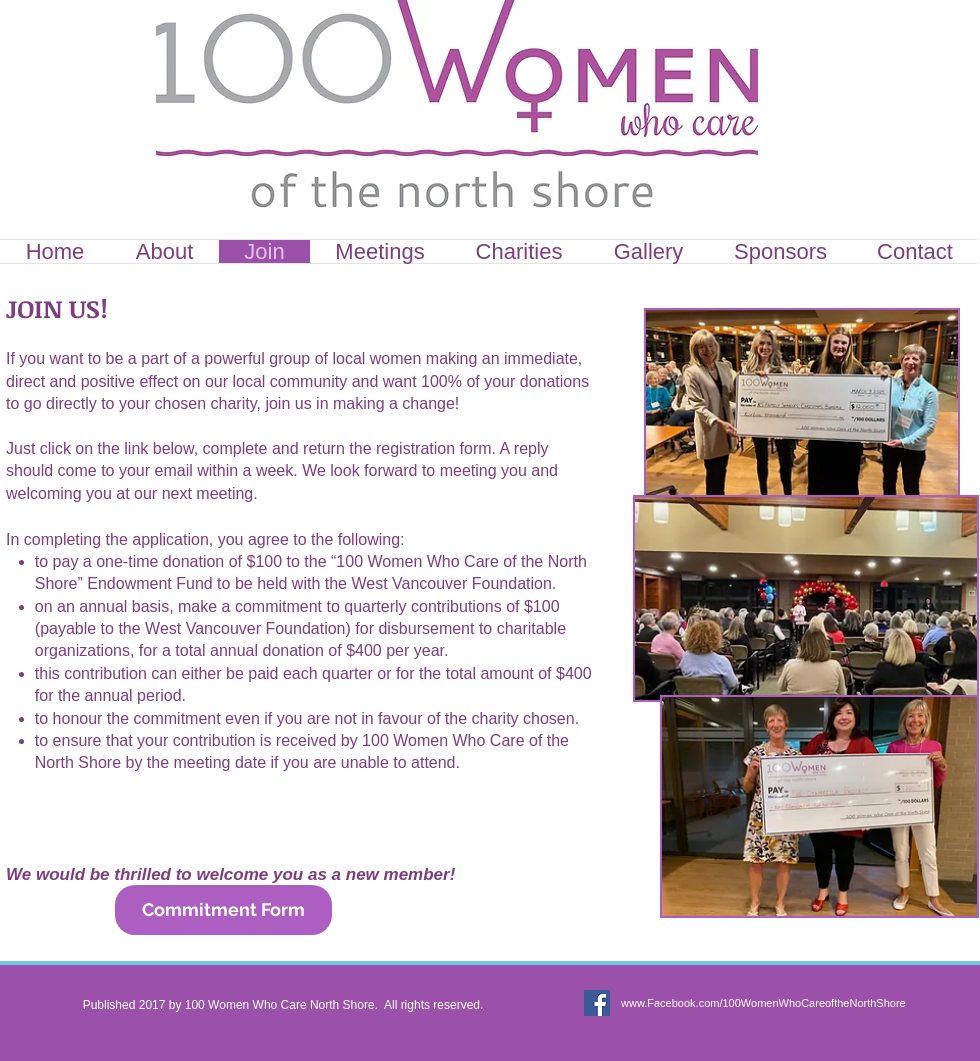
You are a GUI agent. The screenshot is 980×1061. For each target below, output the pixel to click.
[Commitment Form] (223, 910)
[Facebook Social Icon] (597, 1003)
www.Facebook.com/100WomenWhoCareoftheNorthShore (763, 1003)
